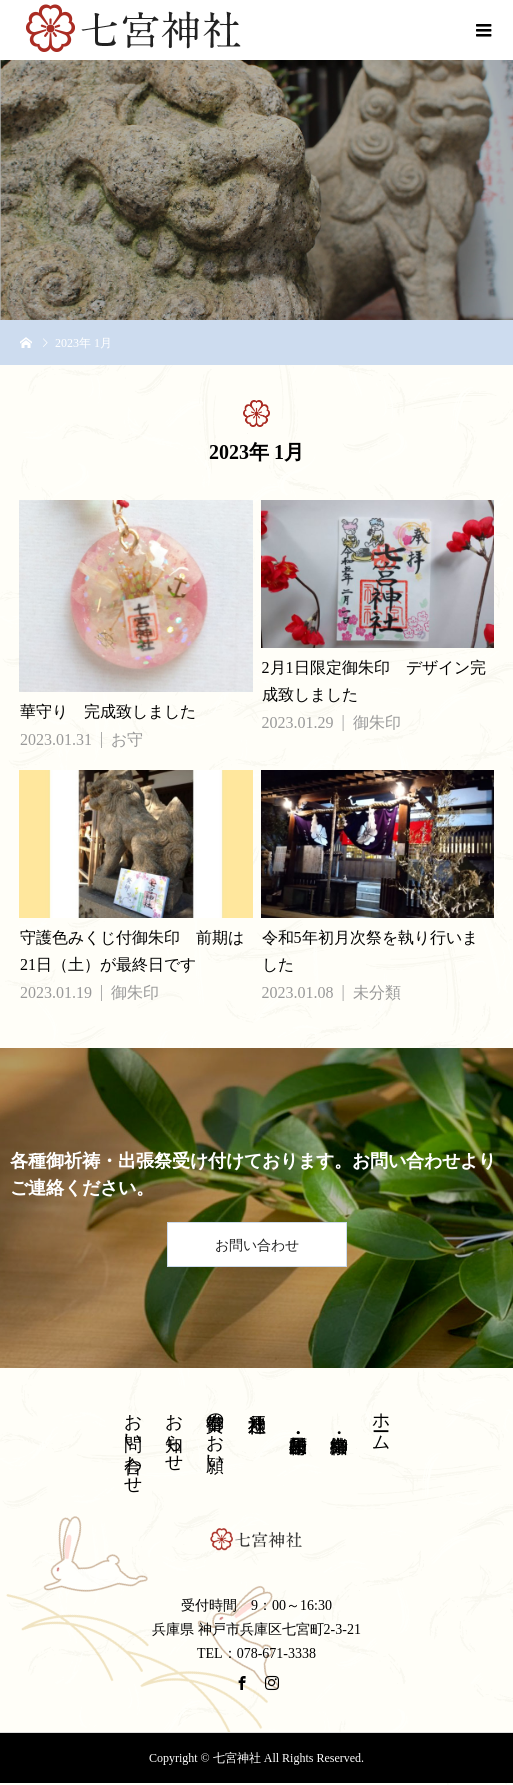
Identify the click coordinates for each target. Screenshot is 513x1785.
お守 (127, 739)
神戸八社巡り (257, 1412)
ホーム (381, 1421)
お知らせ (174, 1432)
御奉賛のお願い (215, 1432)
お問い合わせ (257, 1245)
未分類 (377, 992)
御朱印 (377, 722)
